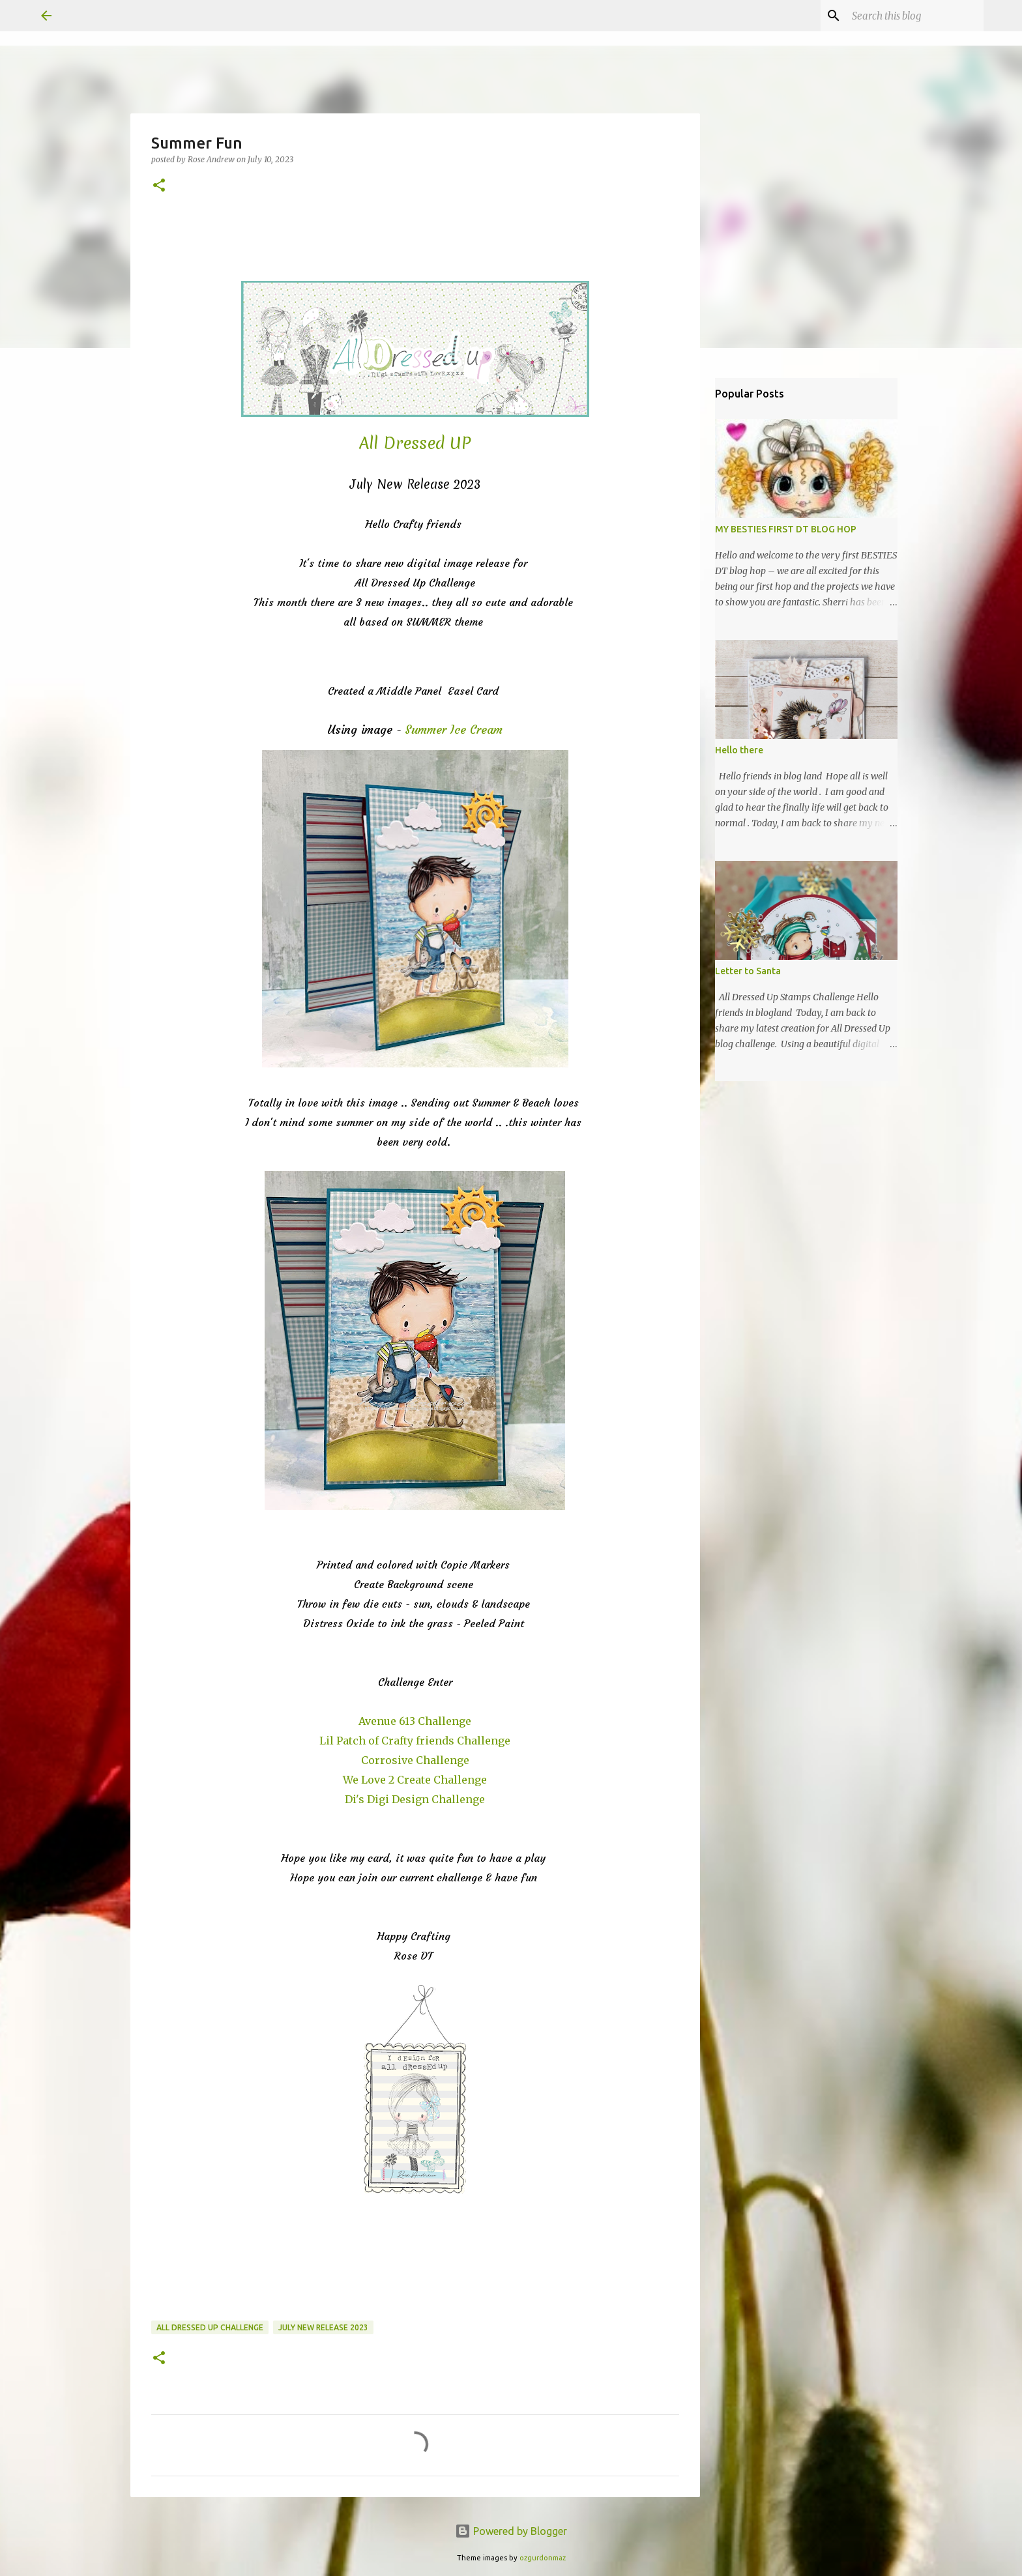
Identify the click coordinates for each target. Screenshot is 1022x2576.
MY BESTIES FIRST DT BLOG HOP (785, 529)
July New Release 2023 (323, 2327)
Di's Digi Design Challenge (415, 1799)
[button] (159, 186)
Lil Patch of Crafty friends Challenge (414, 1740)
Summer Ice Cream (454, 729)
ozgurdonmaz (542, 2558)
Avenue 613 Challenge (414, 1721)
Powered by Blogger (511, 2531)
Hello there (739, 750)
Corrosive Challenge (415, 1760)
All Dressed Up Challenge (209, 2327)
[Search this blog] (915, 15)
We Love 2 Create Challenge (415, 1779)
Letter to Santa (748, 971)
